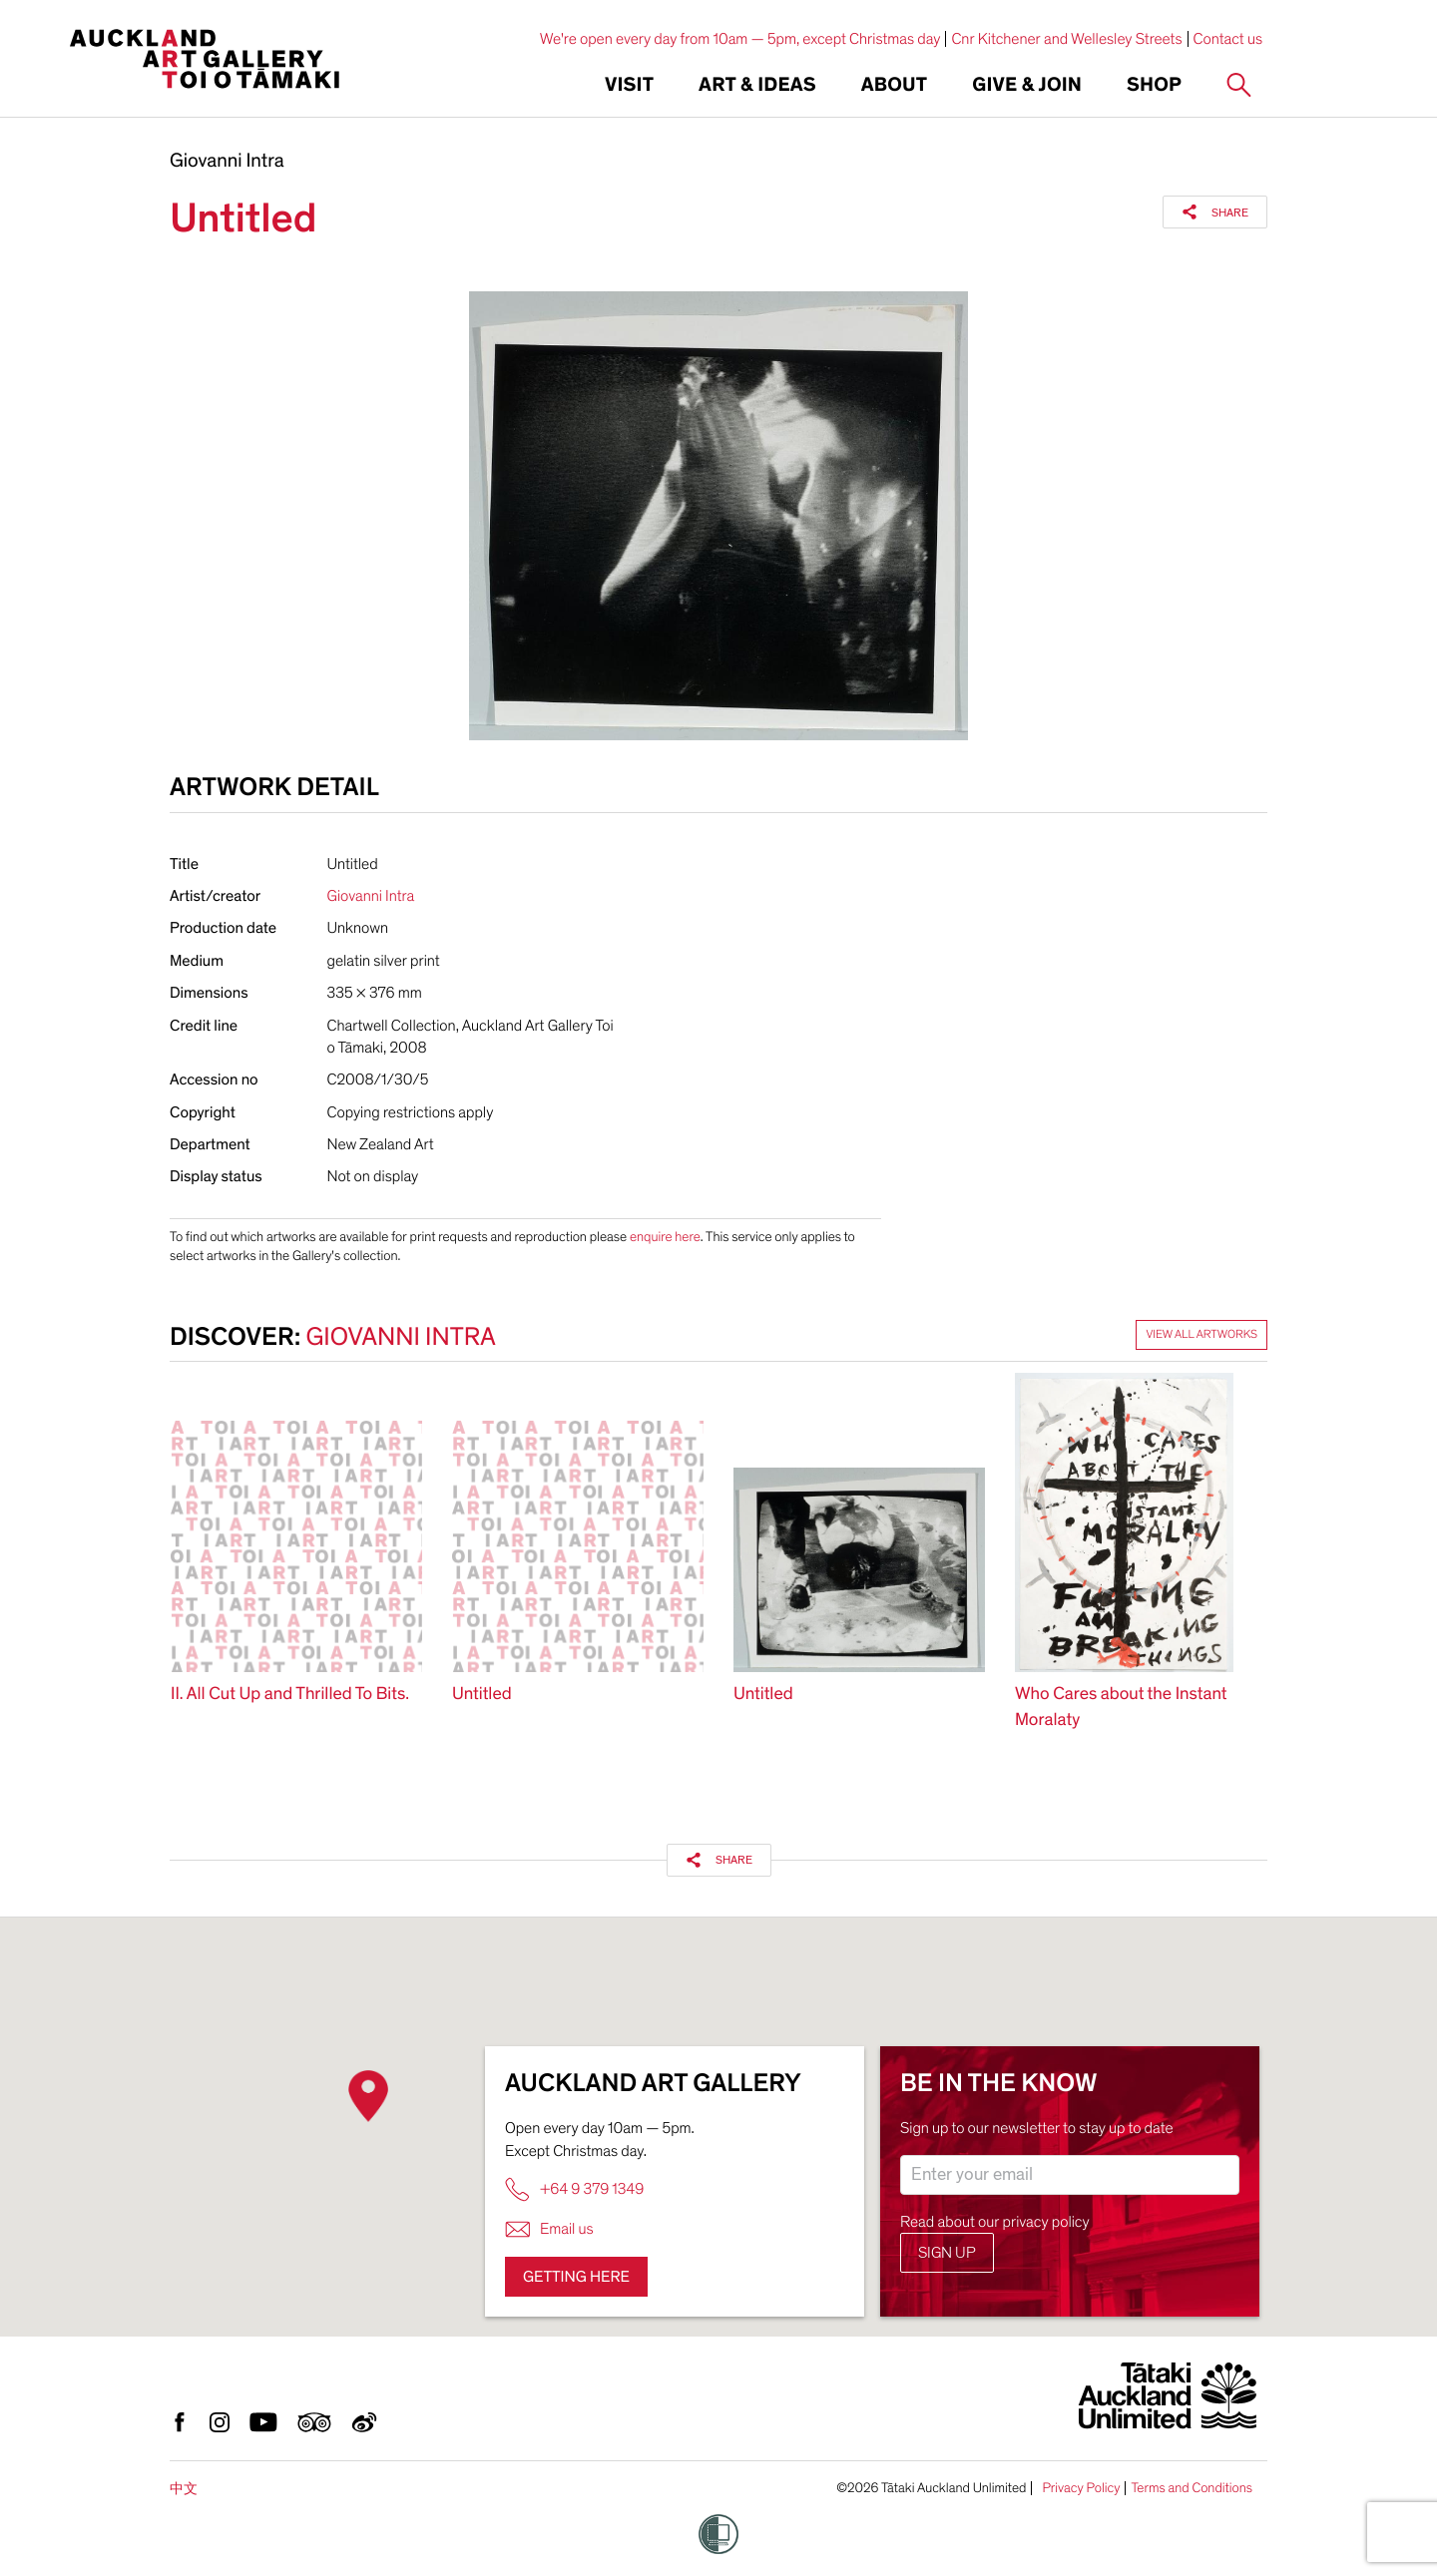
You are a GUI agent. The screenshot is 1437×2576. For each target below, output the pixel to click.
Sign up (947, 2253)
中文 (184, 2488)
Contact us (1228, 39)
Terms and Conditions (1191, 2488)
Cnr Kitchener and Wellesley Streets (1066, 39)
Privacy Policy (1081, 2488)
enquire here (665, 1236)
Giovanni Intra (227, 162)
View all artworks (1201, 1335)
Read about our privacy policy (995, 2222)
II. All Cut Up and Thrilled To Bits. (290, 1694)
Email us (549, 2229)
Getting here (576, 2277)
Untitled (482, 1694)
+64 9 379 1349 (574, 2189)
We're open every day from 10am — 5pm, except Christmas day (740, 39)
